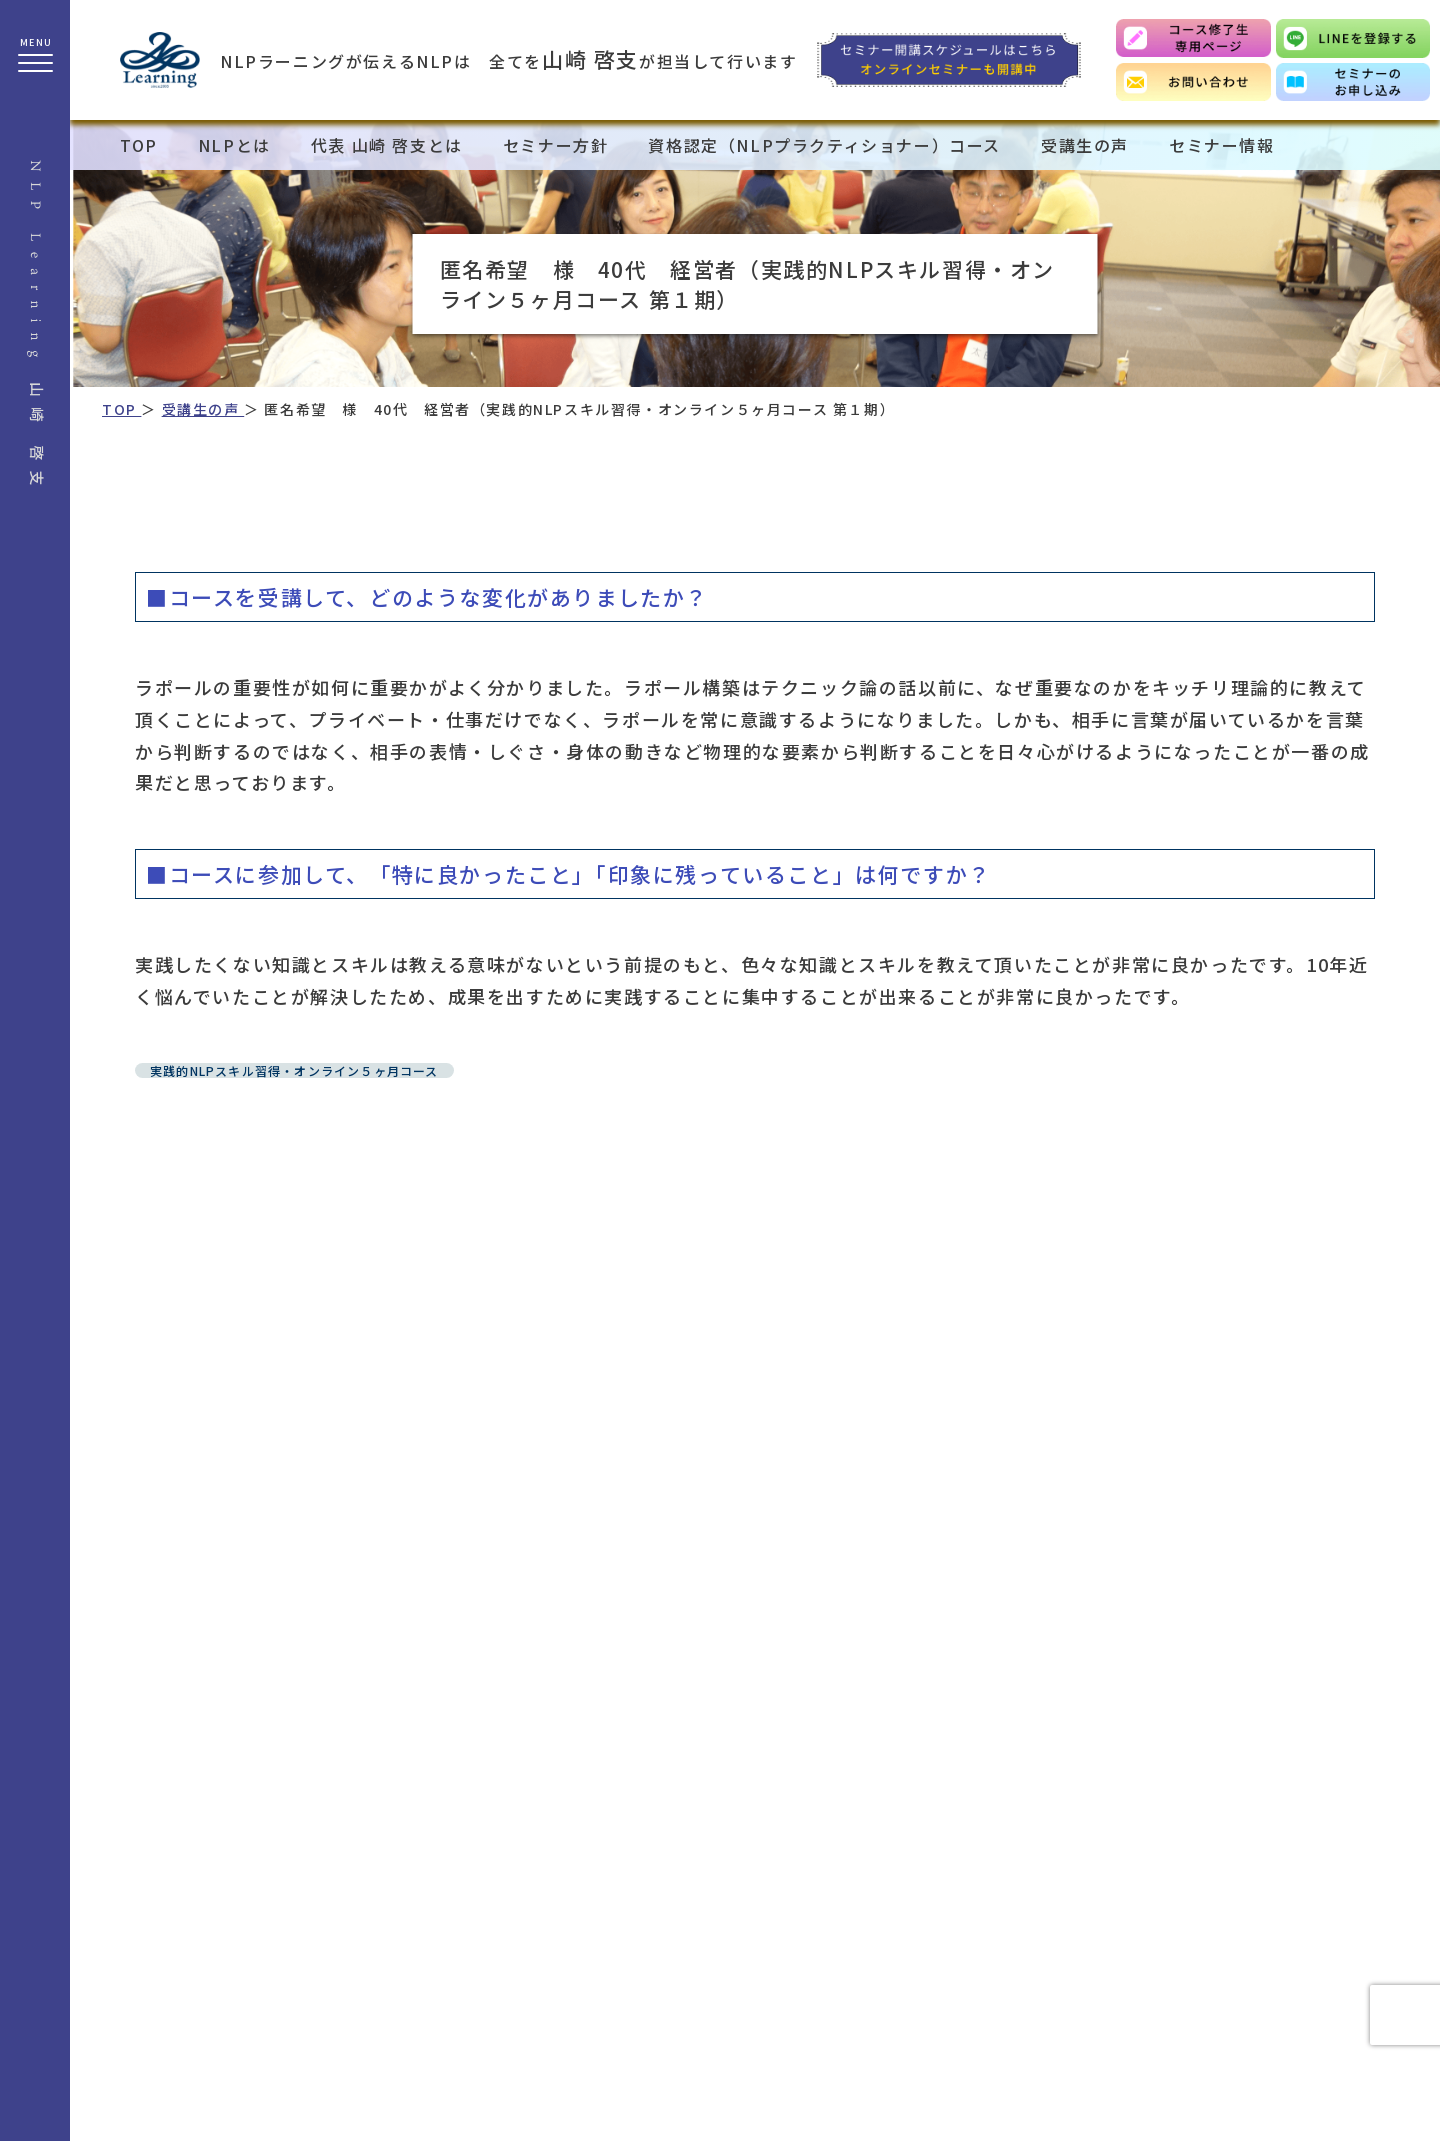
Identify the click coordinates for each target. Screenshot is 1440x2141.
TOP (139, 145)
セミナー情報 (1222, 145)
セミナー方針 (556, 145)
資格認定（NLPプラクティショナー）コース (824, 145)
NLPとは (234, 145)
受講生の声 (1085, 145)
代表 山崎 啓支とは (387, 145)
